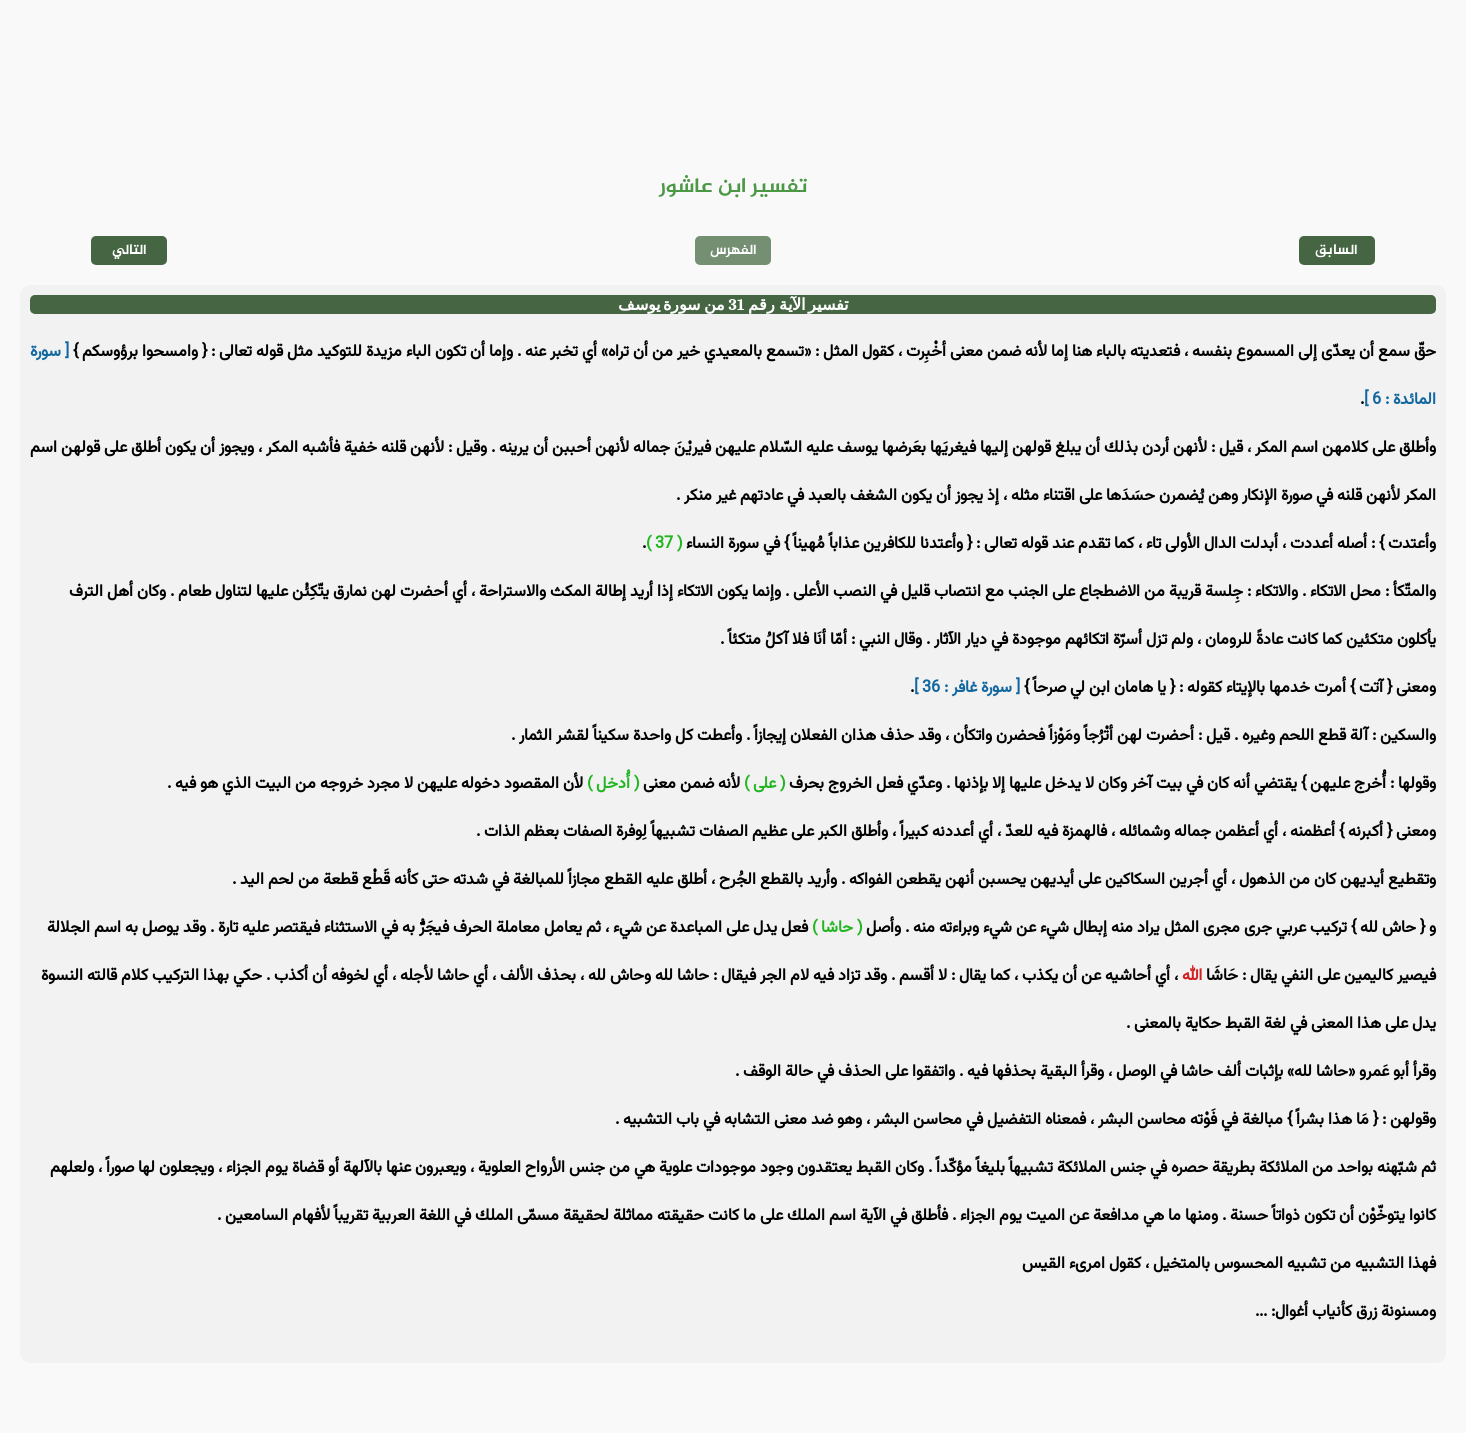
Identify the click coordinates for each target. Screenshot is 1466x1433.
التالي (129, 250)
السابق (1336, 250)
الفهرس (733, 250)
